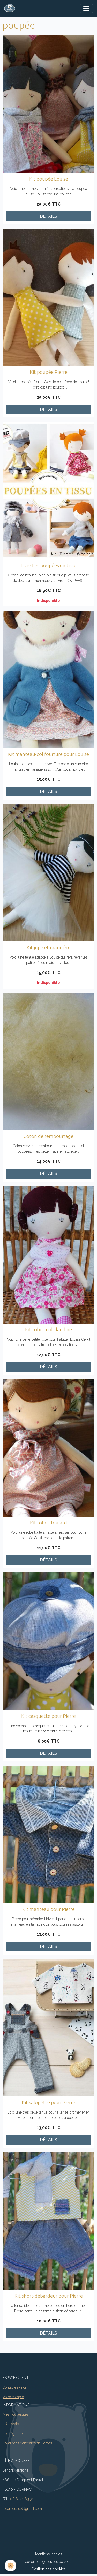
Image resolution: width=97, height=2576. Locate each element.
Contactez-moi (14, 2387)
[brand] (10, 8)
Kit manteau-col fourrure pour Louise (48, 754)
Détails (48, 216)
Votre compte (13, 2397)
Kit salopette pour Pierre (48, 2102)
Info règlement (14, 2433)
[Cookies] (10, 2565)
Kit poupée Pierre (49, 372)
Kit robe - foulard (48, 1522)
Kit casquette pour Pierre (48, 1716)
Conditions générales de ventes (27, 2443)
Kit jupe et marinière (49, 947)
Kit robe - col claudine (48, 1329)
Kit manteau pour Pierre (48, 1909)
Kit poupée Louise (48, 179)
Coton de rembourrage (48, 1136)
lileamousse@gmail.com (22, 2508)
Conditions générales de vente (48, 2561)
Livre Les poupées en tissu (49, 565)
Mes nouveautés (15, 2414)
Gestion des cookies (48, 2569)
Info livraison (13, 2424)
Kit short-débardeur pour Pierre (48, 2296)
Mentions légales (48, 2554)
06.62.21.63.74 (21, 2499)
